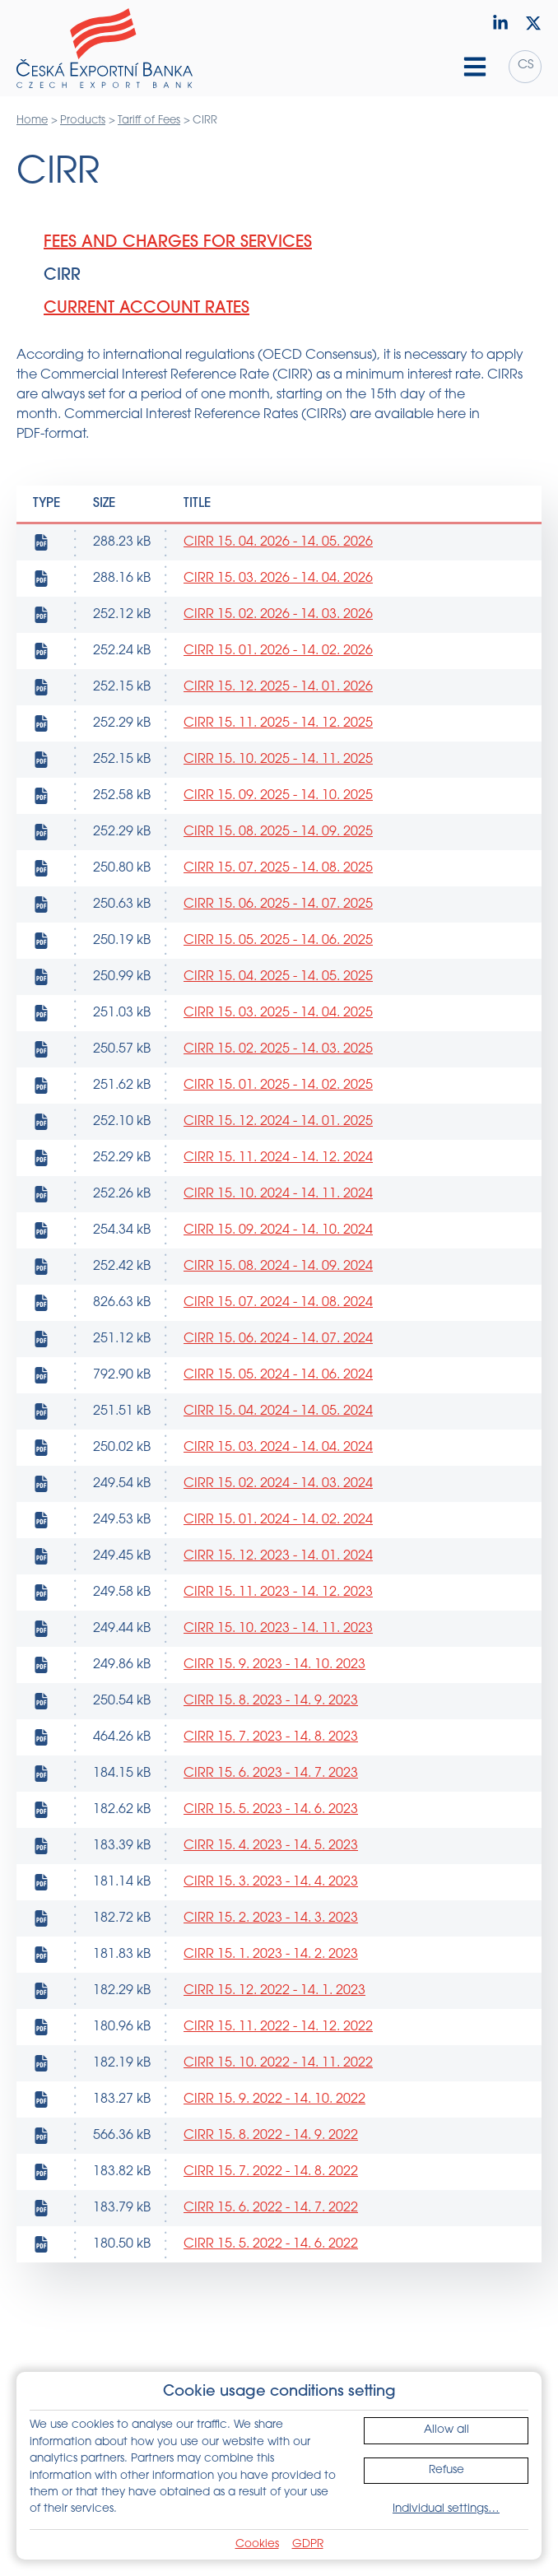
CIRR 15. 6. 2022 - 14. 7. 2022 (271, 2208)
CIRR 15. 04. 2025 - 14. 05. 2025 (278, 976)
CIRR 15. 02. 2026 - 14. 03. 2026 (278, 614)
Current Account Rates (146, 308)
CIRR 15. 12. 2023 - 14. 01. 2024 (278, 1556)
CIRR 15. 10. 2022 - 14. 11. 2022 (278, 2063)
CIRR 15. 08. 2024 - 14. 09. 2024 (278, 1266)
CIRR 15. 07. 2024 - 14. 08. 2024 (278, 1302)
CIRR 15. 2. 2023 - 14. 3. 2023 (271, 1918)
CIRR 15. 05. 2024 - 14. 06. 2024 (278, 1375)
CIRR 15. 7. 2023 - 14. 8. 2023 (271, 1737)
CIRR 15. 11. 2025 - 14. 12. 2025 (278, 723)
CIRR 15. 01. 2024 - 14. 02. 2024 (278, 1520)
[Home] (104, 48)
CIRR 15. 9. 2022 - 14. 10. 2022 (274, 2099)
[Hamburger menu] (475, 66)
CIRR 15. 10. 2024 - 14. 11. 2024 (278, 1194)
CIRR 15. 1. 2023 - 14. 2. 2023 (271, 1954)
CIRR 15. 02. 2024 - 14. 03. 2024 (278, 1483)
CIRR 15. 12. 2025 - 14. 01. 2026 (278, 687)
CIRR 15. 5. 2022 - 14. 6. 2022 (271, 2244)
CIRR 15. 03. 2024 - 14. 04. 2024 (278, 1447)
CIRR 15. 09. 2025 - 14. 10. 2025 (278, 795)
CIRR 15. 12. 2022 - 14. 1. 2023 (274, 1990)
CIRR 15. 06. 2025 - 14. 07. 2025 (278, 904)
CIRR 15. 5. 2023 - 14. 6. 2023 (271, 1809)
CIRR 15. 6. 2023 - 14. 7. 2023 (271, 1773)
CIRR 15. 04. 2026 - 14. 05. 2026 (278, 542)
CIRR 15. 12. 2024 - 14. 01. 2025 (278, 1121)
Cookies (257, 2544)
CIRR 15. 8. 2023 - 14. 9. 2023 (271, 1701)
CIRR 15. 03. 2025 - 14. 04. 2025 (278, 1013)
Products (82, 120)
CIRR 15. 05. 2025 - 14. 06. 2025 (278, 940)
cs (525, 65)
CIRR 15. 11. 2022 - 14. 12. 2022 (278, 2027)
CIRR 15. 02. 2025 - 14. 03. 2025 (278, 1049)
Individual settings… (446, 2509)
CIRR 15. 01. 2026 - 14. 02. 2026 (278, 651)
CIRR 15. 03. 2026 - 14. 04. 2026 (278, 578)
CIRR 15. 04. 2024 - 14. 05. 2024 (278, 1411)
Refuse (446, 2470)
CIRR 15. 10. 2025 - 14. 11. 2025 (278, 759)
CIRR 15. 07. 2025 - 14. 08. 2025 (278, 868)
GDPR (307, 2544)
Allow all (446, 2430)
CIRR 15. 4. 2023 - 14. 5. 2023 (271, 1846)
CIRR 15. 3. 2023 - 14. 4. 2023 (271, 1882)
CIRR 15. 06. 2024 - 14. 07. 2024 (278, 1339)
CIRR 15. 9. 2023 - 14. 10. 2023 (274, 1665)
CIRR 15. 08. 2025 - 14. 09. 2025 (278, 832)
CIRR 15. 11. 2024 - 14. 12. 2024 (278, 1158)
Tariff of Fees (149, 120)
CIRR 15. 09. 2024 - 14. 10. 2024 (278, 1230)
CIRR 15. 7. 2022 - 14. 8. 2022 (271, 2171)
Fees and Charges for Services (178, 243)
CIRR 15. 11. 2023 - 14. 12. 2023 (278, 1592)
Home (32, 120)
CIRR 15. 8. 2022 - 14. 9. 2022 (271, 2135)
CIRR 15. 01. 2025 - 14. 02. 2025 (278, 1085)
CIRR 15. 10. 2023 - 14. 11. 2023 (278, 1628)
